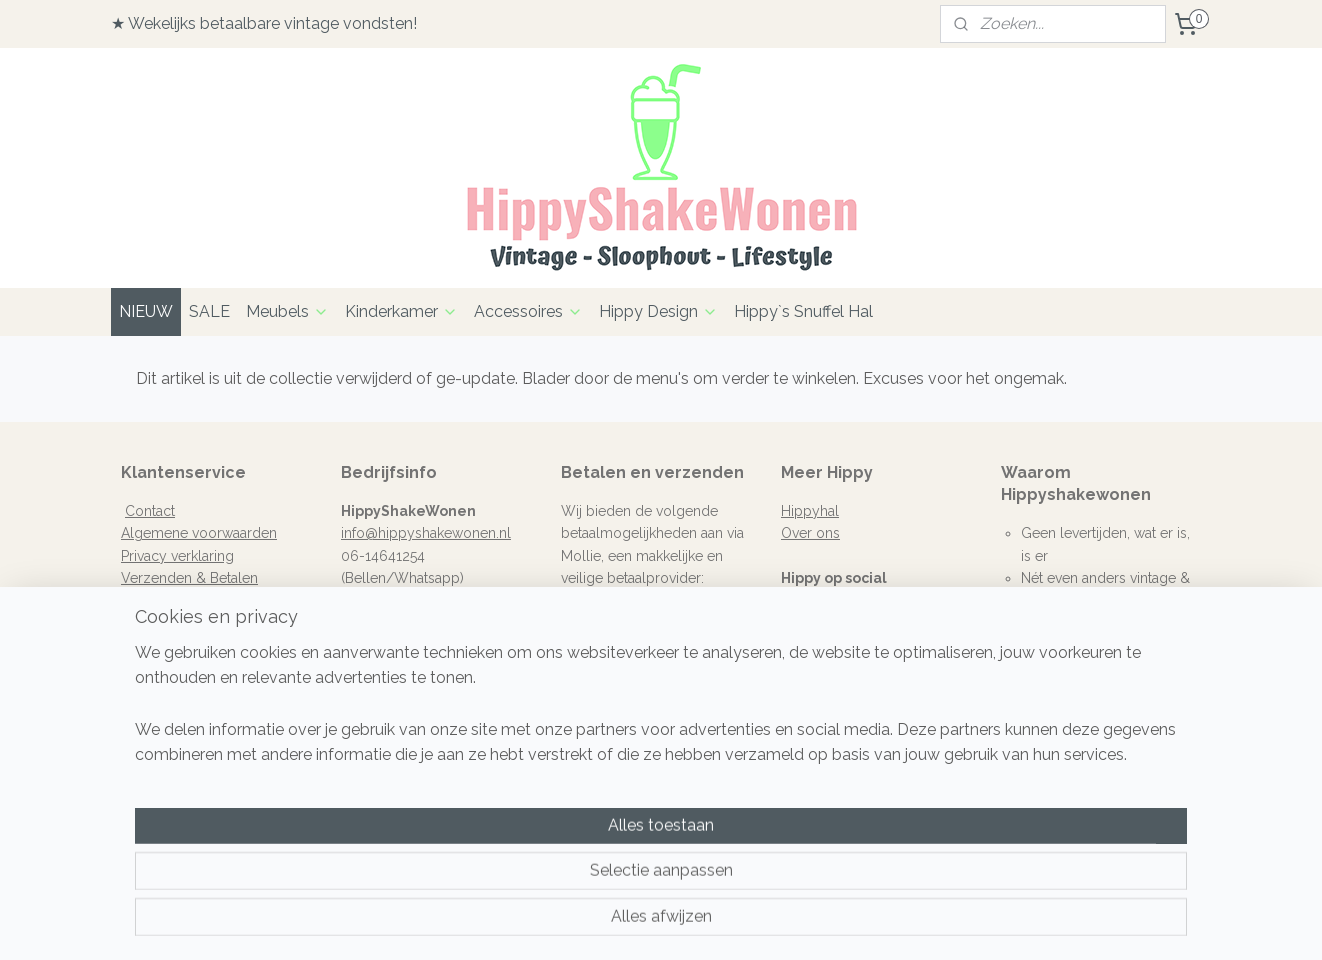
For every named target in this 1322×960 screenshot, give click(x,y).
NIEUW (146, 311)
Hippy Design (658, 311)
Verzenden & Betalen (189, 578)
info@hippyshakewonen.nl (426, 533)
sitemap (604, 906)
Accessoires (528, 311)
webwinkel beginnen (711, 906)
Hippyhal (810, 511)
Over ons (810, 533)
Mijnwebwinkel (880, 906)
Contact (150, 511)
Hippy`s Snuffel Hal (803, 311)
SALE (209, 311)
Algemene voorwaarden (199, 533)
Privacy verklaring (177, 556)
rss (641, 906)
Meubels (287, 311)
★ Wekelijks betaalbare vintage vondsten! (264, 23)
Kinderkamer (401, 311)
